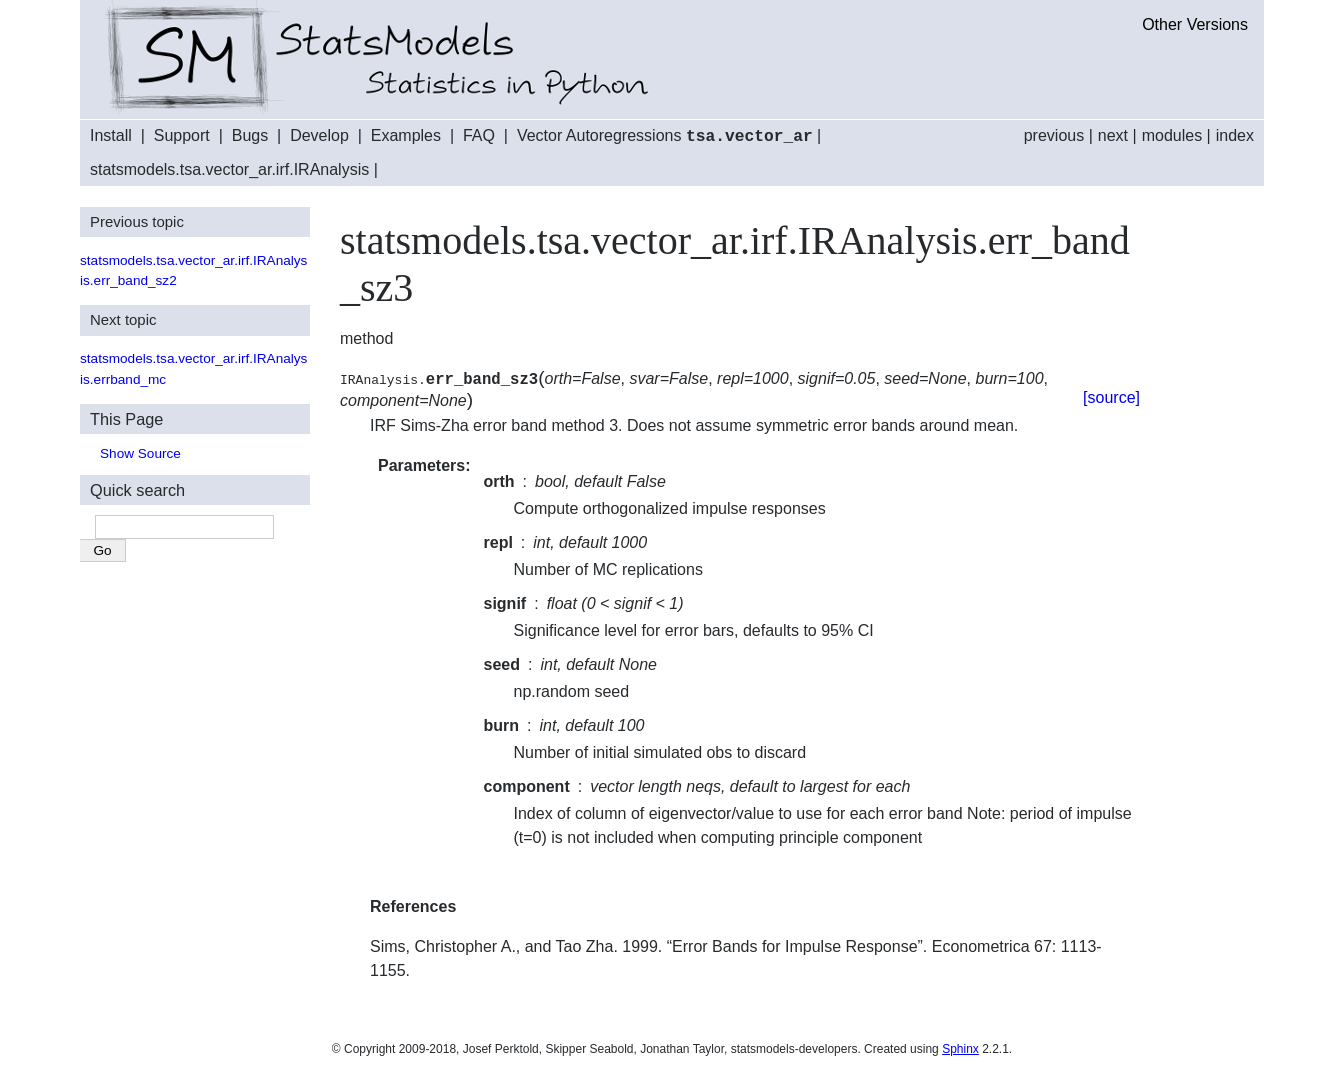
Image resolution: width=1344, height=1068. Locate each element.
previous (1054, 135)
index (1235, 135)
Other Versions (1195, 24)
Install (111, 136)
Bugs (250, 136)
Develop (319, 136)
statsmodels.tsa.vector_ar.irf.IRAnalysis (229, 168)
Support (182, 136)
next (1113, 135)
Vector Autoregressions (665, 136)
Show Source (140, 452)
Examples (406, 136)
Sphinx (960, 1048)
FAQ (479, 136)
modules (1172, 135)
